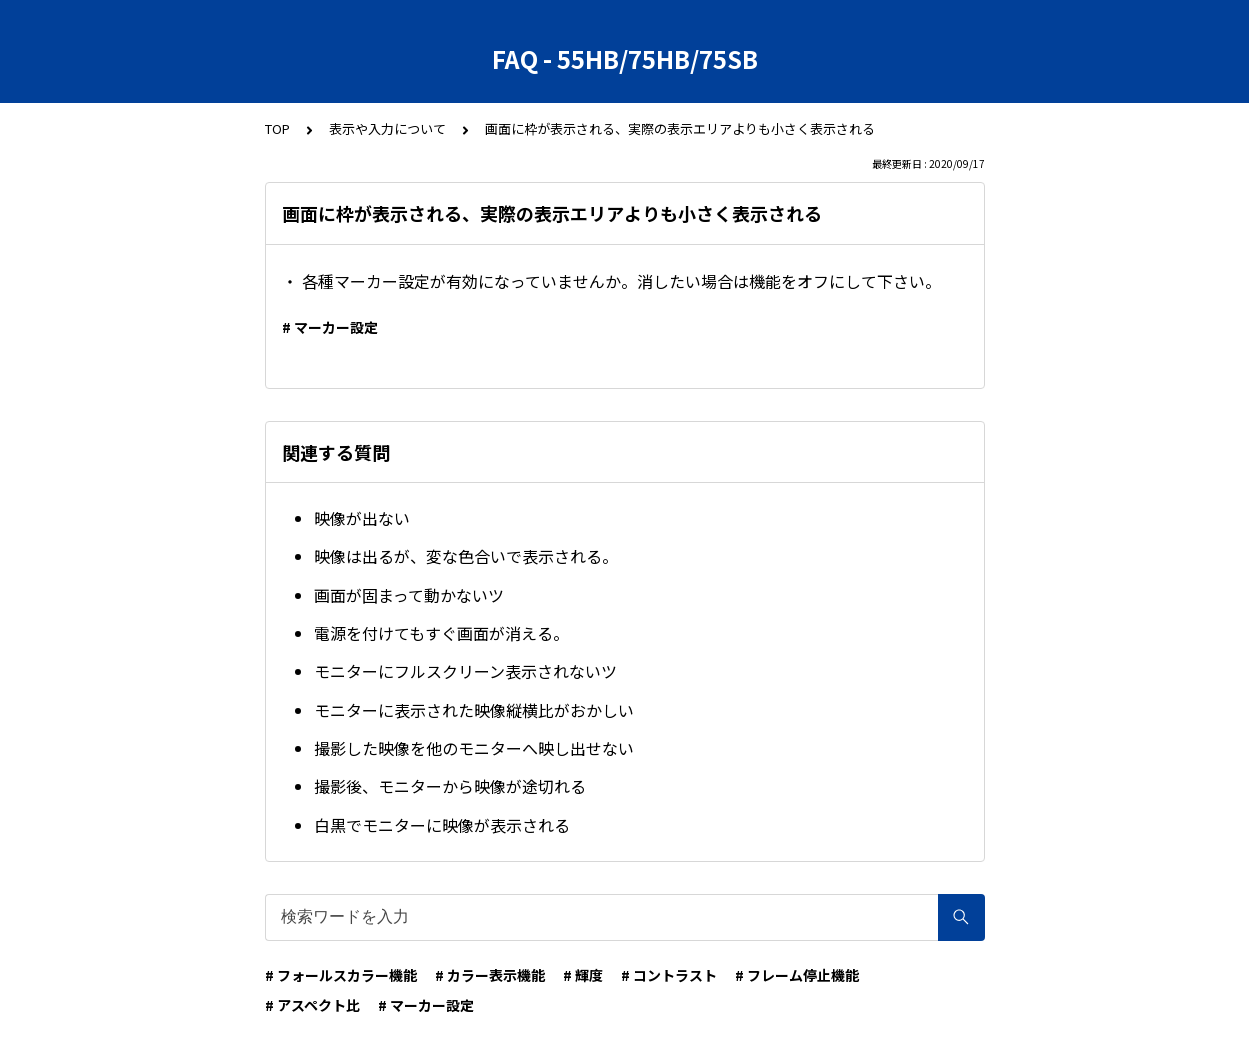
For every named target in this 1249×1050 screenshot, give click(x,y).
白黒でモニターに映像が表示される (442, 825)
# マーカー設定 (330, 327)
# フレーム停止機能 (797, 975)
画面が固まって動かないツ (409, 595)
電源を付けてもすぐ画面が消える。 (441, 633)
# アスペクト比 (312, 1005)
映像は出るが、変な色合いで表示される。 (466, 556)
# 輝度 (583, 975)
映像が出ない (362, 518)
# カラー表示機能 (490, 975)
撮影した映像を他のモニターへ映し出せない (474, 748)
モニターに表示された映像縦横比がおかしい (474, 710)
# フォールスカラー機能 (341, 975)
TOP (277, 128)
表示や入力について (387, 128)
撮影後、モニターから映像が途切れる (450, 786)
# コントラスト (669, 975)
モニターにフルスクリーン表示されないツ (465, 671)
